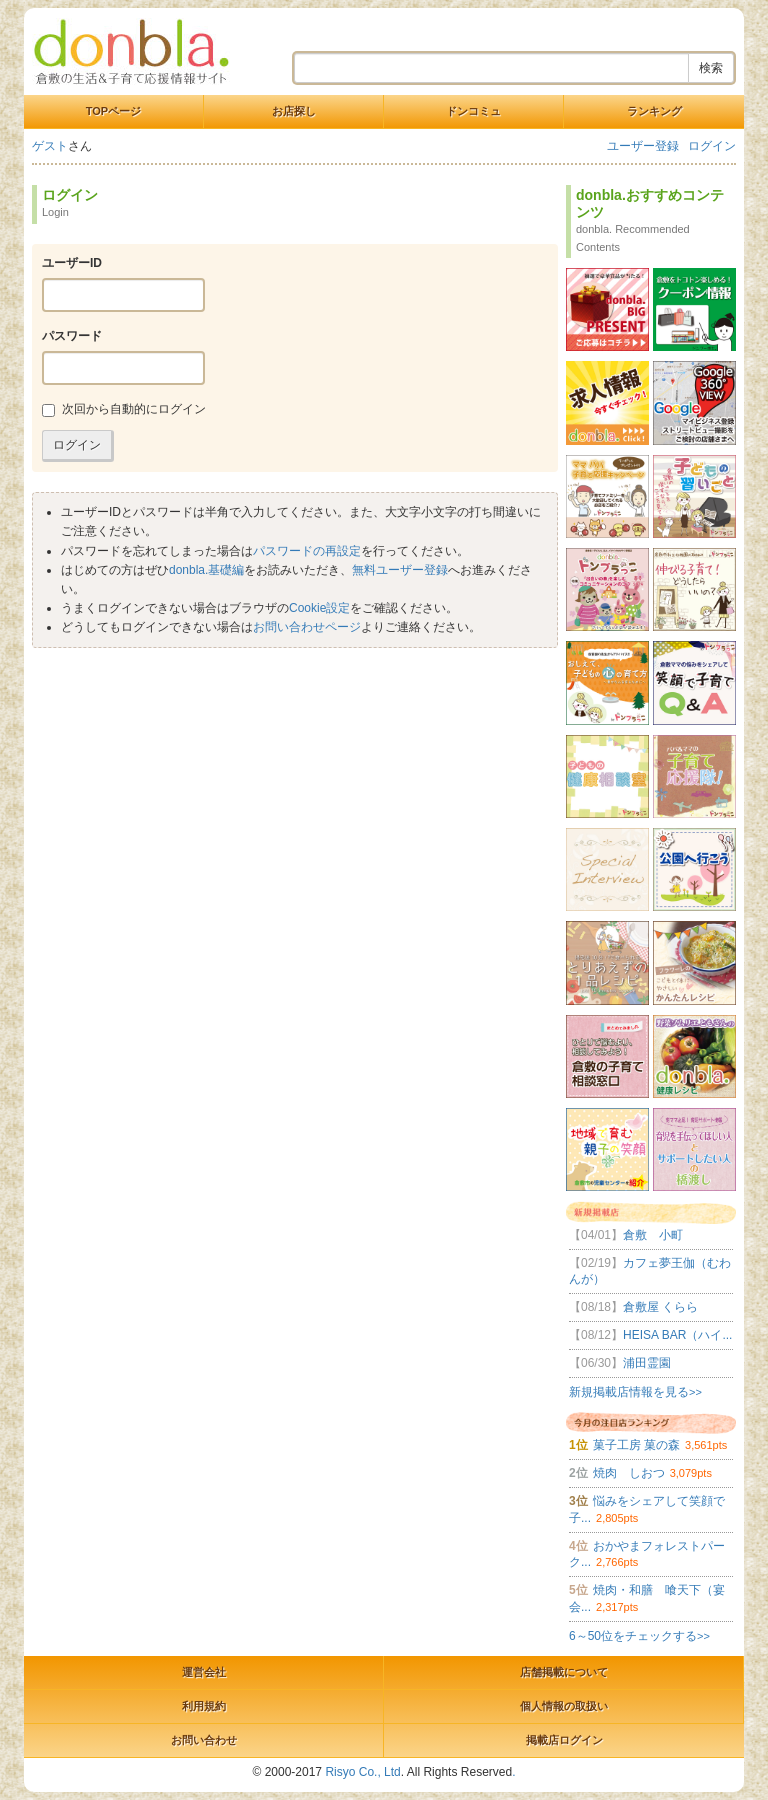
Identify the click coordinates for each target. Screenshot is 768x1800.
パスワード (72, 336)
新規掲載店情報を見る (635, 1392)
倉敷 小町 (626, 1235)
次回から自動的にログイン (124, 409)
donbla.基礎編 (206, 570)
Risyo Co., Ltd (362, 1772)
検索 (711, 68)
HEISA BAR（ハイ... (650, 1335)
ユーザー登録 (643, 146)
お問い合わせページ (307, 627)
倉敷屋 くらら (633, 1307)
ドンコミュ (473, 111)
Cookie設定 (319, 608)
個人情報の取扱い (564, 1706)
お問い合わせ (204, 1740)
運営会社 (204, 1672)
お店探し (294, 111)
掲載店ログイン (564, 1740)
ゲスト (50, 146)
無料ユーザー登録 (400, 570)
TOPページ (113, 111)
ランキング (654, 111)
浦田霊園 (620, 1363)
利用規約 (204, 1706)
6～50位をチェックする (639, 1636)
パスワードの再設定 (307, 551)
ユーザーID (72, 263)
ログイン (712, 146)
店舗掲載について (564, 1672)
